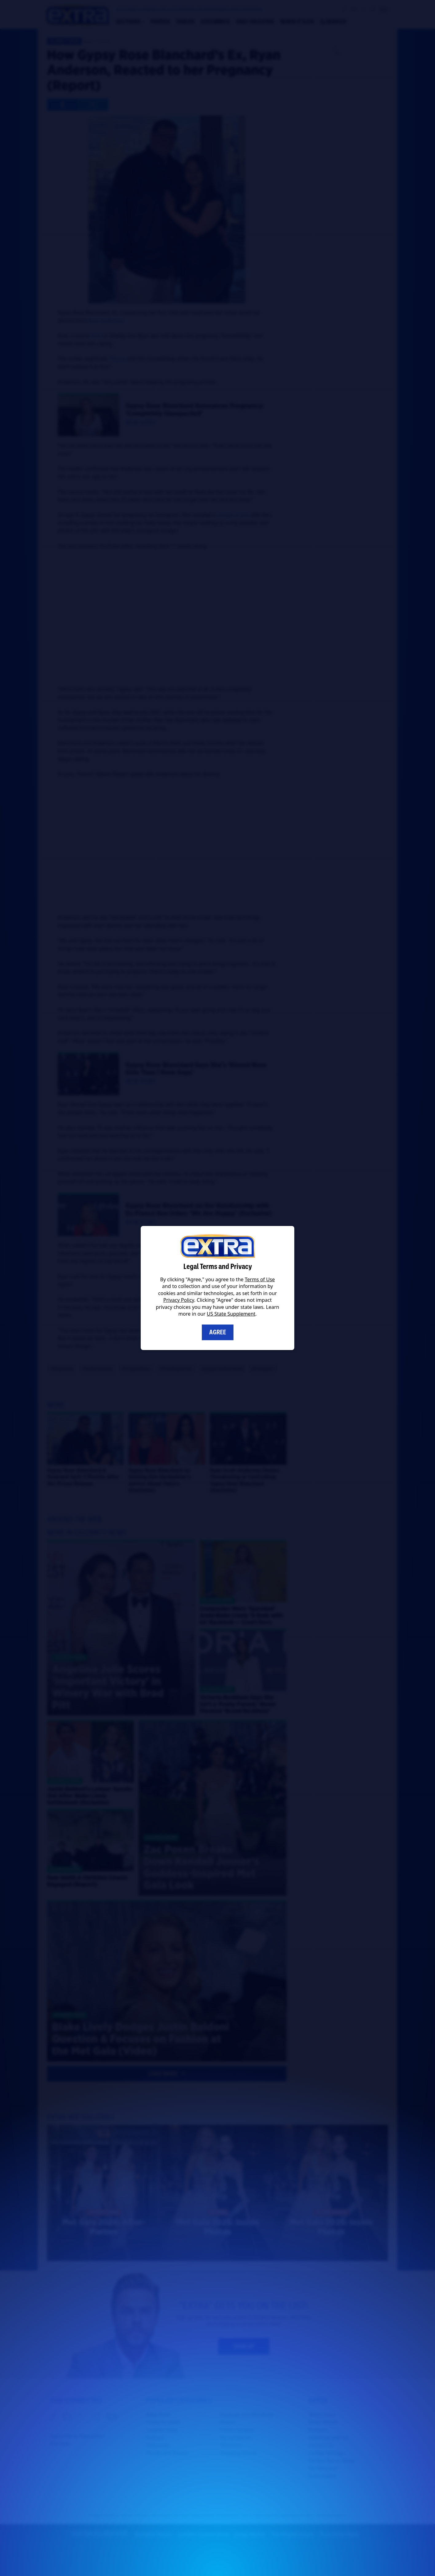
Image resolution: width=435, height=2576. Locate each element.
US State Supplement (231, 1313)
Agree (217, 1332)
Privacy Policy (178, 1300)
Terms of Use (260, 1279)
